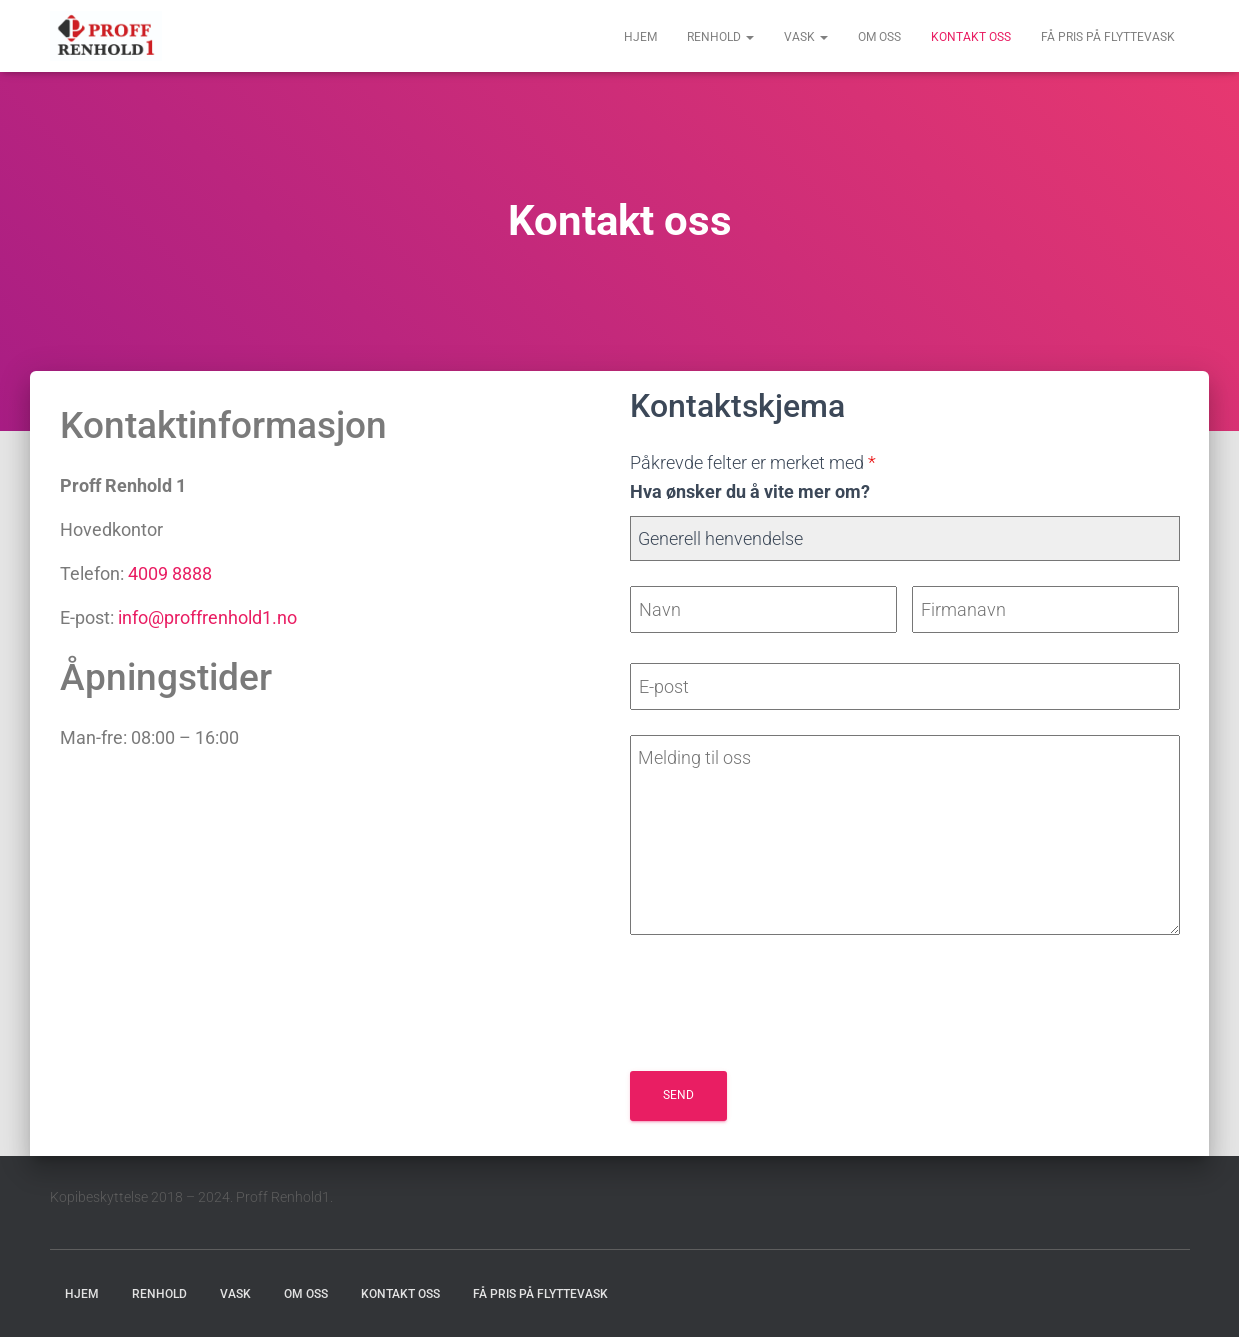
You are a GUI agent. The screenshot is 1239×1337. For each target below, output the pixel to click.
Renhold (720, 37)
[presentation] (782, 1007)
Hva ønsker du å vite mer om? (750, 491)
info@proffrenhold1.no (207, 617)
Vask (806, 37)
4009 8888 (170, 573)
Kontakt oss (971, 37)
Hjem (640, 37)
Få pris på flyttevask (1108, 37)
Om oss (879, 37)
